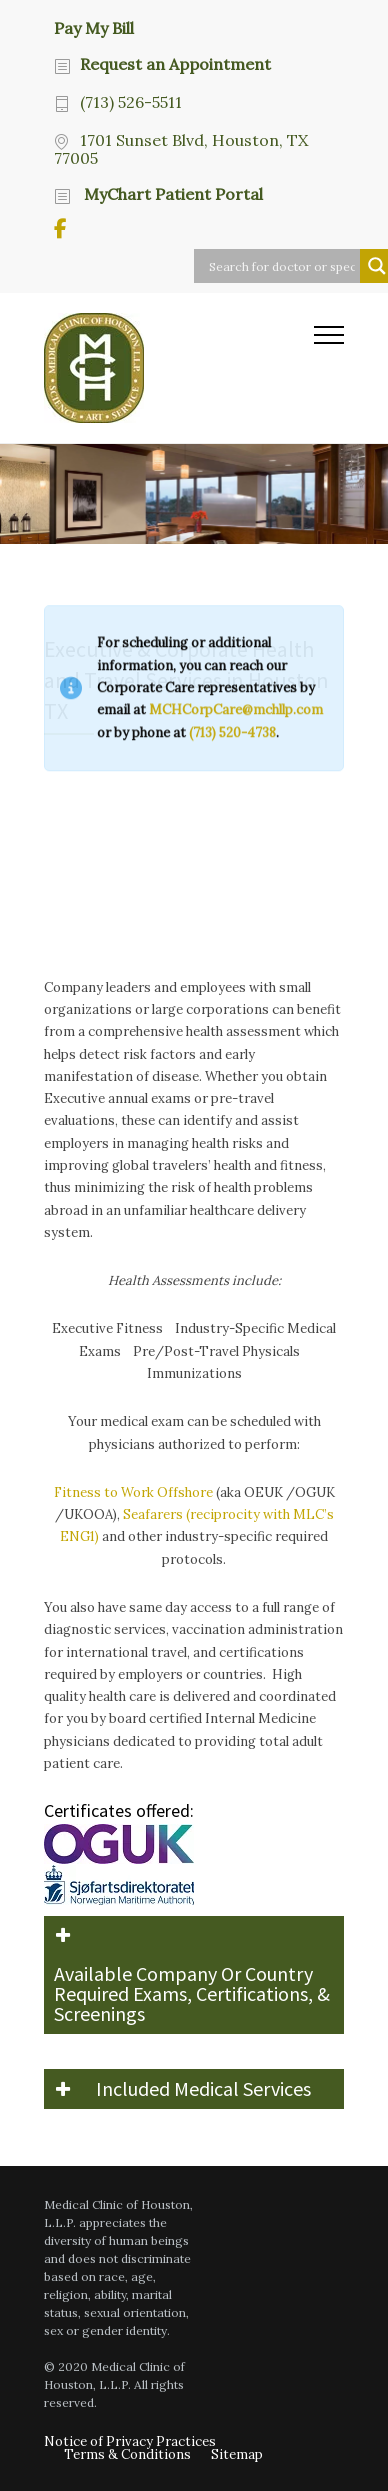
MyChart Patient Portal (171, 194)
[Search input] (282, 266)
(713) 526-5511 (131, 102)
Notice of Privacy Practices (130, 2441)
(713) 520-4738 (232, 321)
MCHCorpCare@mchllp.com (236, 298)
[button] (194, 1975)
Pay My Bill (94, 27)
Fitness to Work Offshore (133, 1492)
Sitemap (237, 2454)
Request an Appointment (175, 64)
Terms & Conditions (127, 2454)
